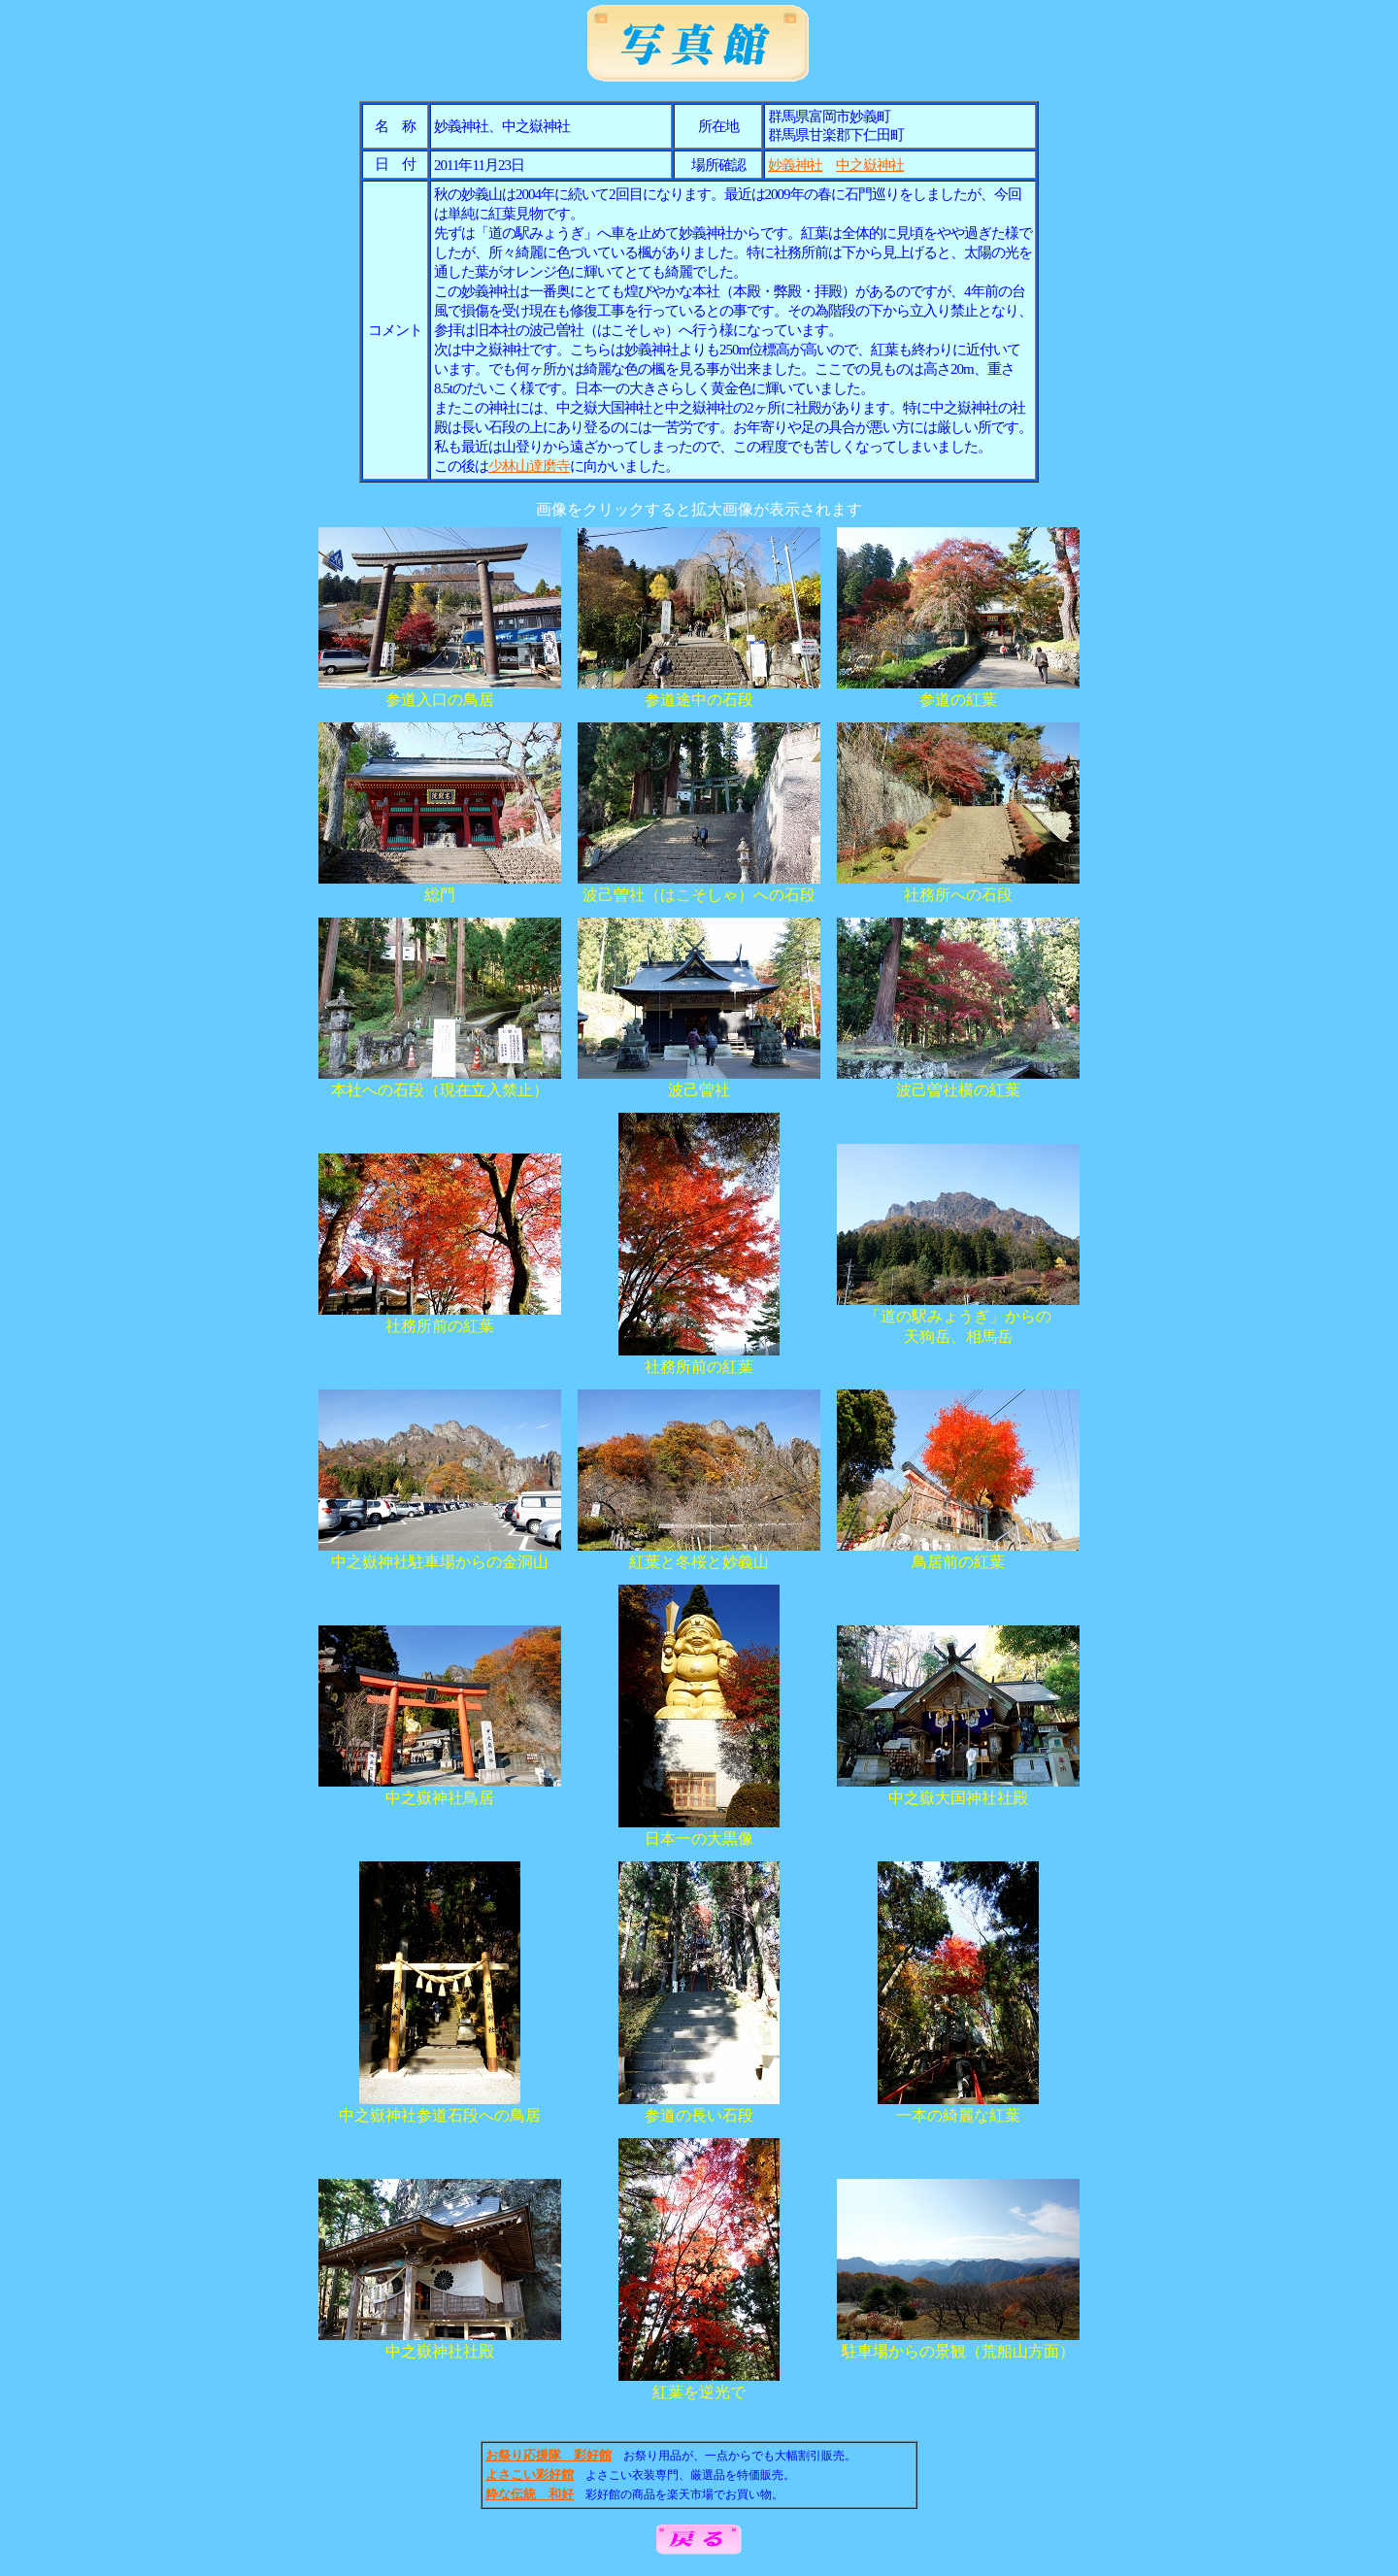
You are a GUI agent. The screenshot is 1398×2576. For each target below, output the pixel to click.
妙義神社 (795, 165)
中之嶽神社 (870, 165)
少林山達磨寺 (529, 466)
